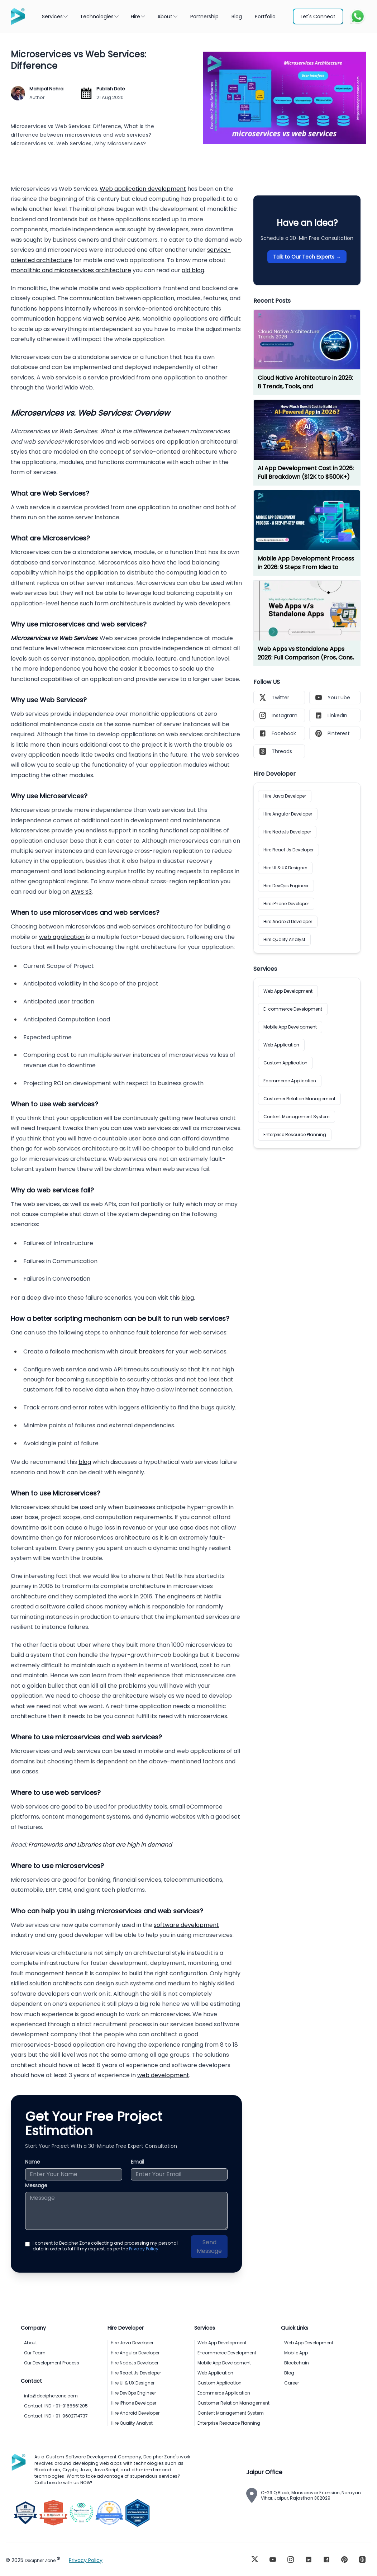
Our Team (35, 2353)
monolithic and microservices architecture (71, 270)
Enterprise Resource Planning (294, 1134)
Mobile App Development (290, 1027)
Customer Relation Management (299, 1099)
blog (187, 1298)
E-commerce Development (292, 1009)
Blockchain (296, 2363)
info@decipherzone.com (51, 2396)
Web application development (143, 189)
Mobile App (296, 2353)
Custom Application (285, 1063)
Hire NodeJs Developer (287, 832)
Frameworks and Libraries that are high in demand (100, 1844)
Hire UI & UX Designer (285, 868)
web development (163, 2075)
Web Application (281, 1045)
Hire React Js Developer (288, 850)
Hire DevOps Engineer (286, 886)
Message (36, 2185)
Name (32, 2161)
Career (291, 2383)
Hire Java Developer (284, 796)
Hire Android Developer (287, 921)
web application (62, 937)
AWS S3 (81, 892)
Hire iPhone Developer (286, 904)
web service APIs (116, 319)
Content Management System (296, 1117)
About (167, 16)
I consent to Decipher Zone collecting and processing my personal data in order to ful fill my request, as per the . (105, 2246)
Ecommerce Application (289, 1081)
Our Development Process (51, 2363)
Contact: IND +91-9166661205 (56, 2406)
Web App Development (287, 991)
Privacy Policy (143, 2249)
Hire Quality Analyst (284, 939)
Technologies (99, 16)
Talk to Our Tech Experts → (307, 256)
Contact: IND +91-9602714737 (56, 2416)
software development (186, 1925)
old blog (193, 270)
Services (55, 16)
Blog (289, 2373)
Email (137, 2161)
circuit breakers (142, 1351)
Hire (138, 16)
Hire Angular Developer (287, 814)
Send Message (209, 2246)
